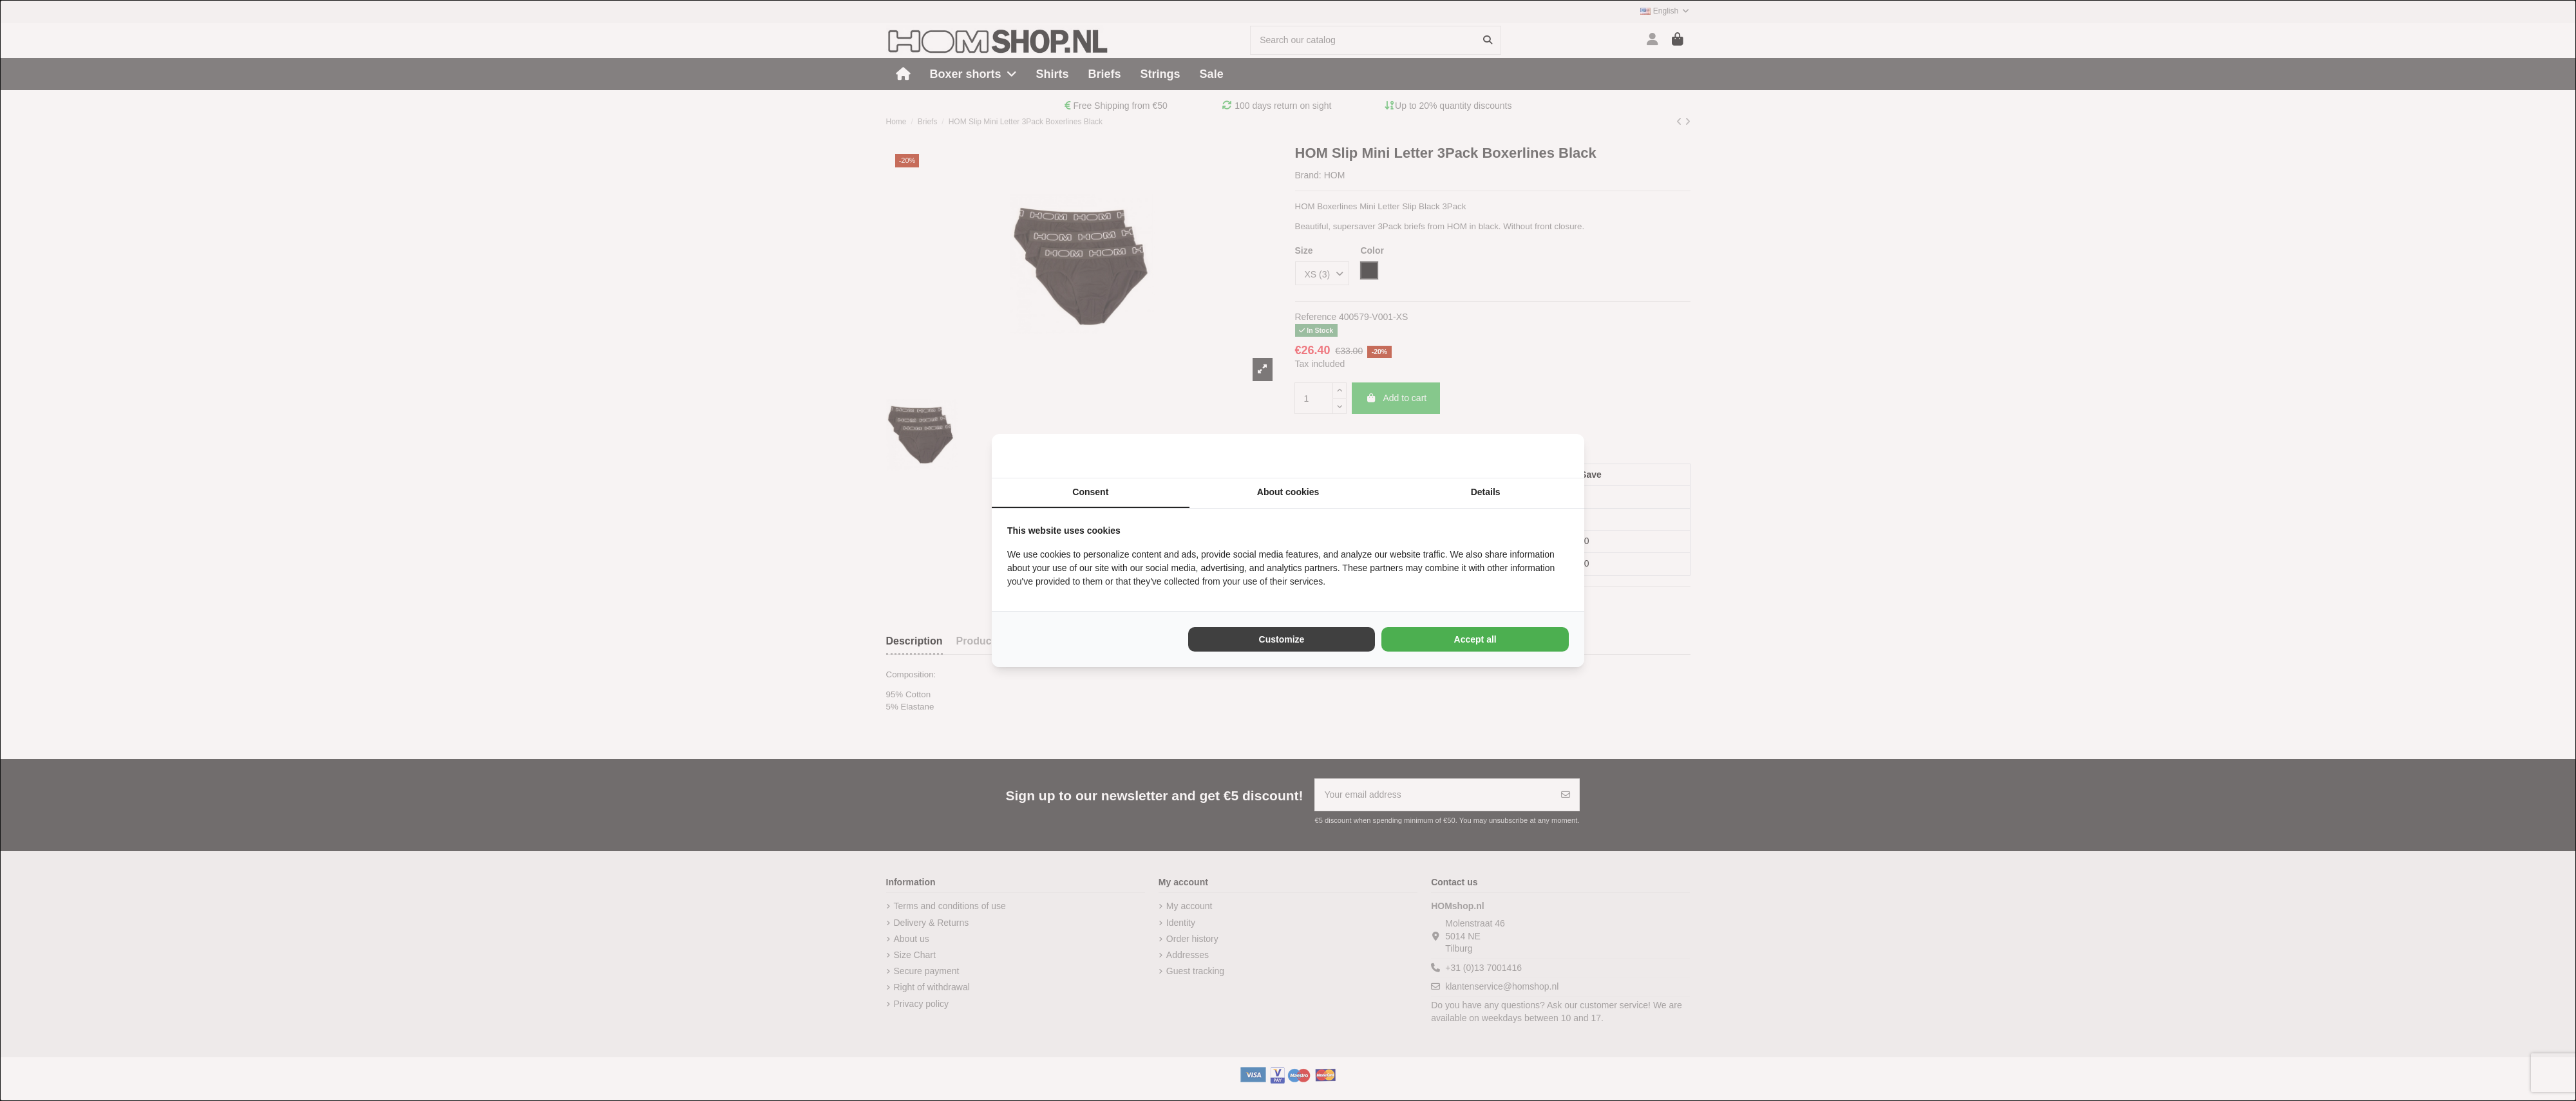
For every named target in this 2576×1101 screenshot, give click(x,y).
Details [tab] (1486, 492)
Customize (1282, 639)
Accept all (1475, 639)
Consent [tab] (1090, 492)
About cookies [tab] (1288, 492)
